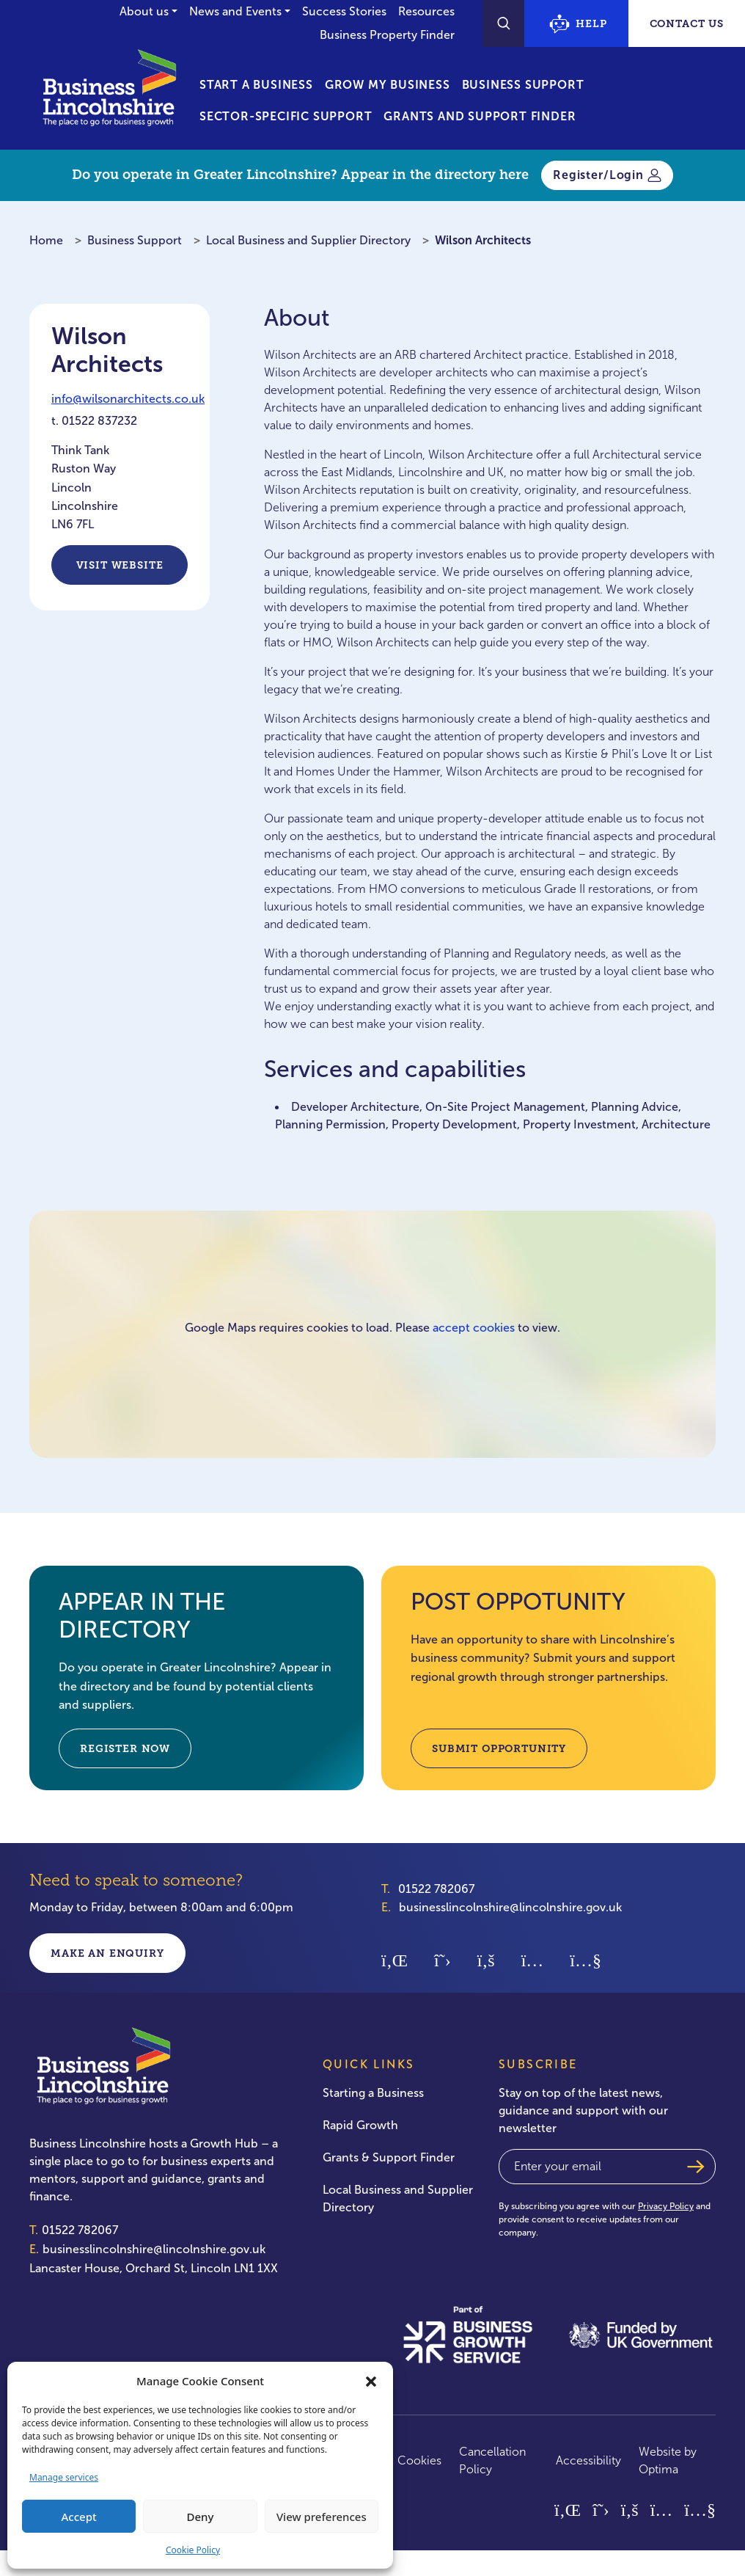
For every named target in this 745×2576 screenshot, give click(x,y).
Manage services (63, 2477)
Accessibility (588, 2460)
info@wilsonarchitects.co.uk (128, 399)
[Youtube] (585, 1959)
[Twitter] (442, 1959)
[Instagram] (532, 1959)
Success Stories (344, 11)
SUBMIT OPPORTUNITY (499, 1748)
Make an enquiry (107, 1953)
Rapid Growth (360, 2125)
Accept (79, 2516)
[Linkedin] (394, 1959)
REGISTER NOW (125, 1748)
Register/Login (607, 175)
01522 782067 (436, 1889)
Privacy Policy (666, 2206)
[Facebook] (486, 1959)
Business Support (523, 85)
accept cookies (474, 1327)
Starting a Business (373, 2093)
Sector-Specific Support (285, 116)
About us (144, 11)
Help (577, 24)
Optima (658, 2469)
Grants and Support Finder (479, 116)
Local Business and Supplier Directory (308, 240)
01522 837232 (99, 421)
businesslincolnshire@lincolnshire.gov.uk (510, 1907)
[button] (371, 2381)
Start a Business (256, 85)
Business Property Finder (387, 35)
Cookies (419, 2460)
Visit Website (120, 565)
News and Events (235, 11)
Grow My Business (387, 85)
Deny (200, 2516)
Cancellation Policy (492, 2460)
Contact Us (687, 23)
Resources (426, 11)
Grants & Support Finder (389, 2157)
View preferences (321, 2516)
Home (46, 240)
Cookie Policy (193, 2550)
